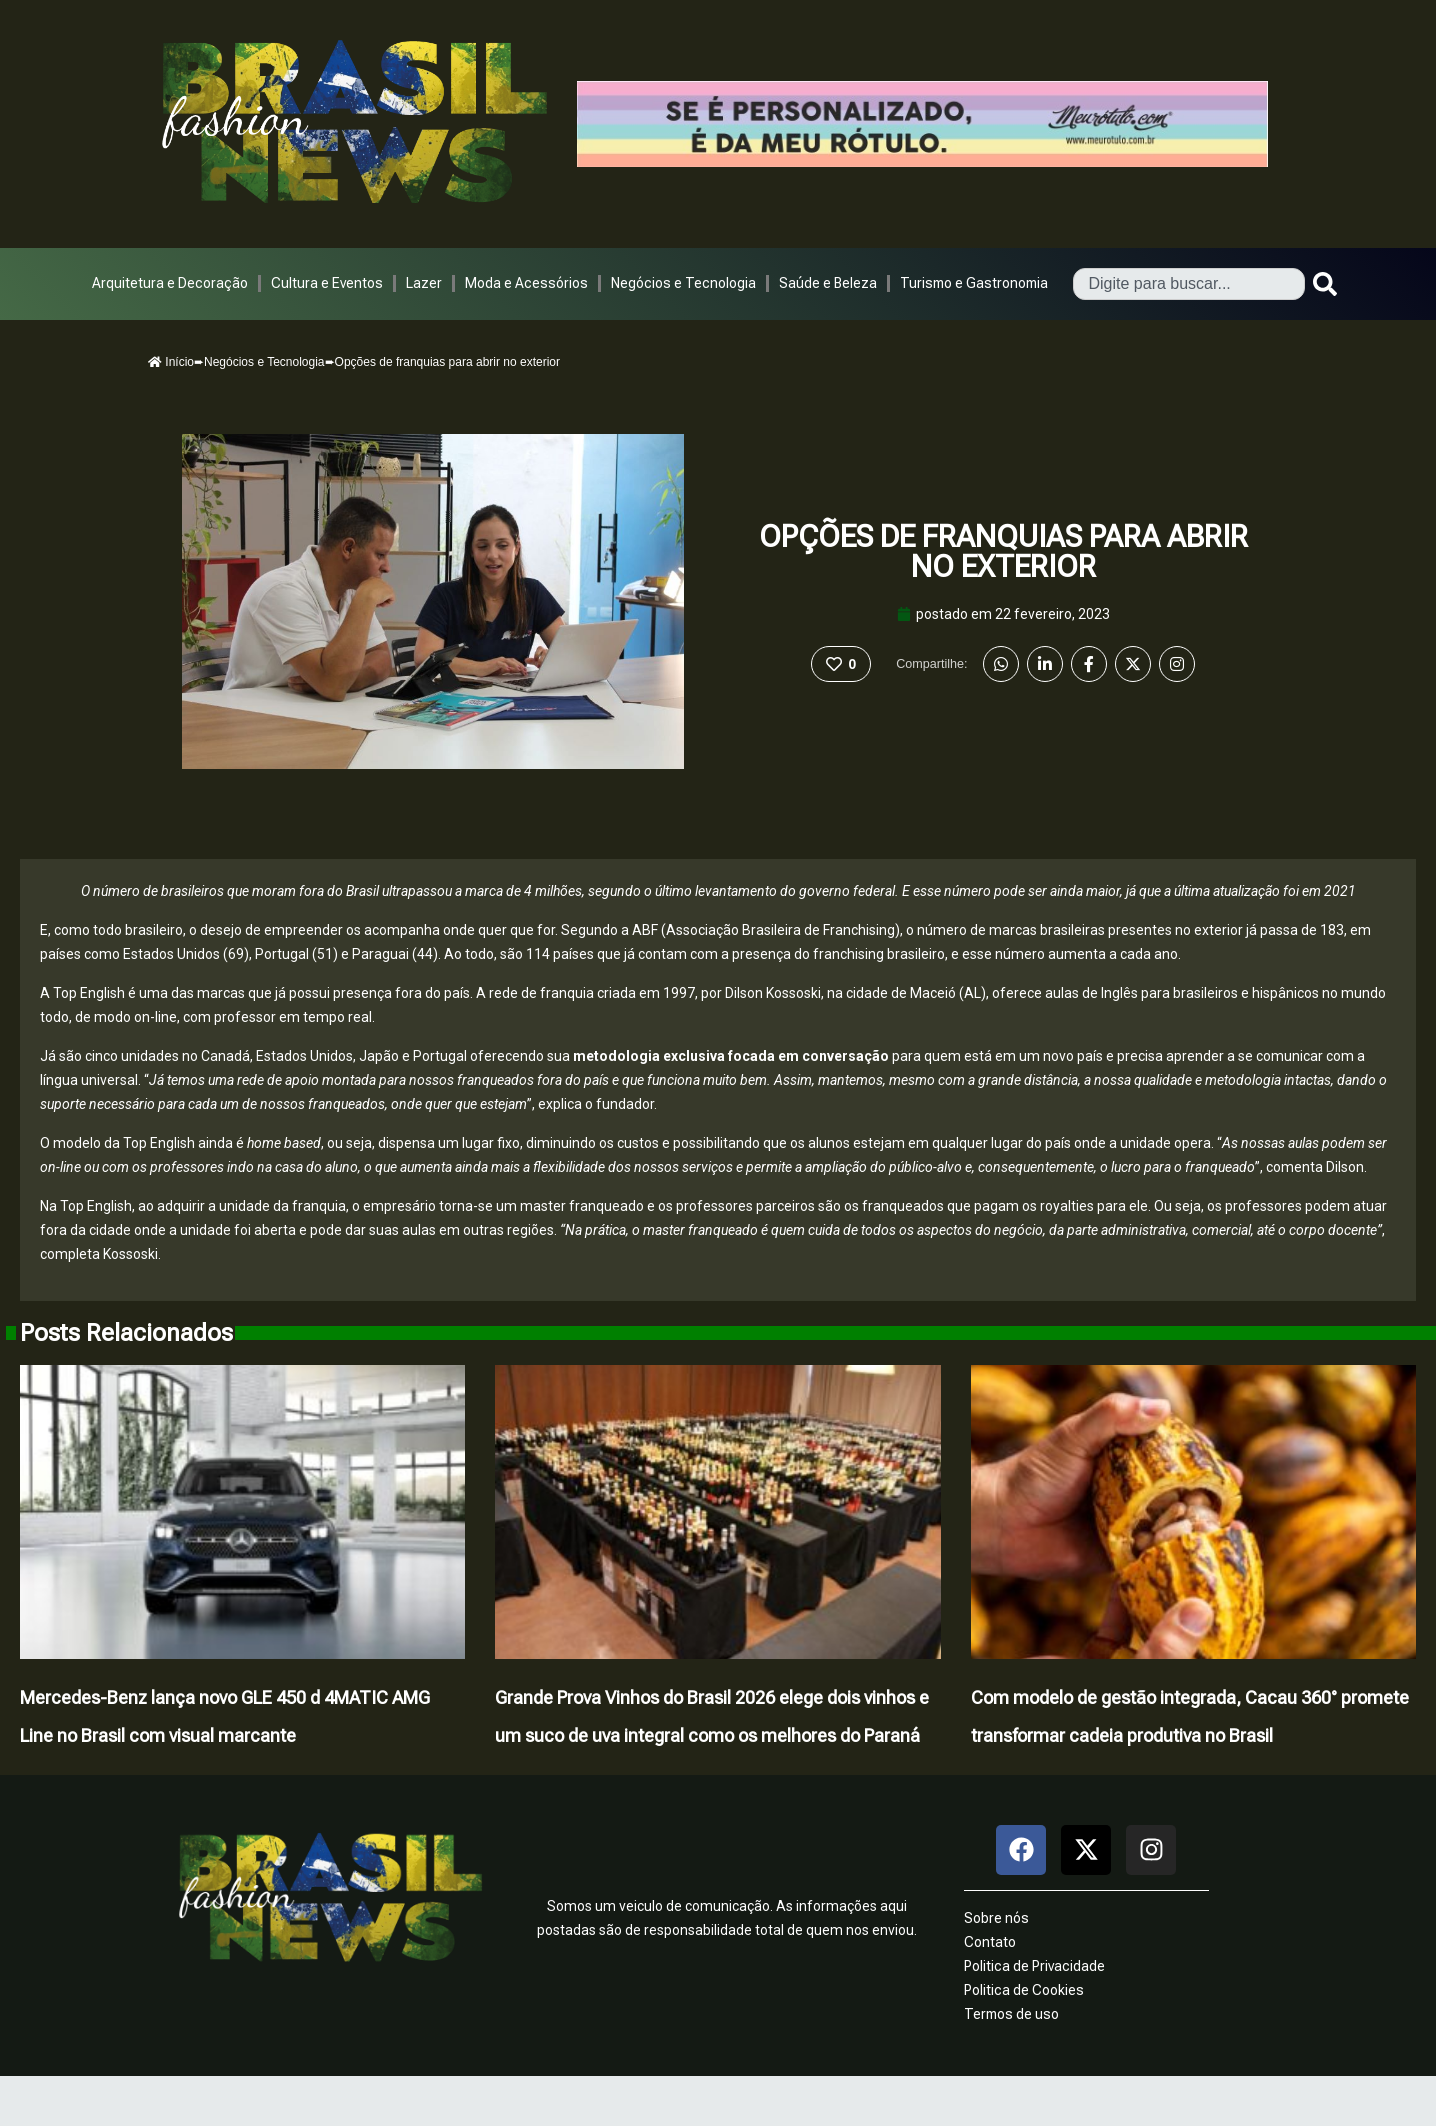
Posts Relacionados (126, 1333)
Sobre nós (996, 1918)
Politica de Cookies (1024, 1990)
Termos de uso (1011, 2014)
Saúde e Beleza (828, 283)
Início (171, 362)
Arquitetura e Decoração (170, 283)
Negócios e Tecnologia (683, 283)
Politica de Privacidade (1034, 1966)
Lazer (424, 283)
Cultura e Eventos (327, 283)
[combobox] (1189, 284)
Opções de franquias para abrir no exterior (1003, 551)
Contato (990, 1942)
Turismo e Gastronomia (974, 283)
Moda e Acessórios (526, 283)
